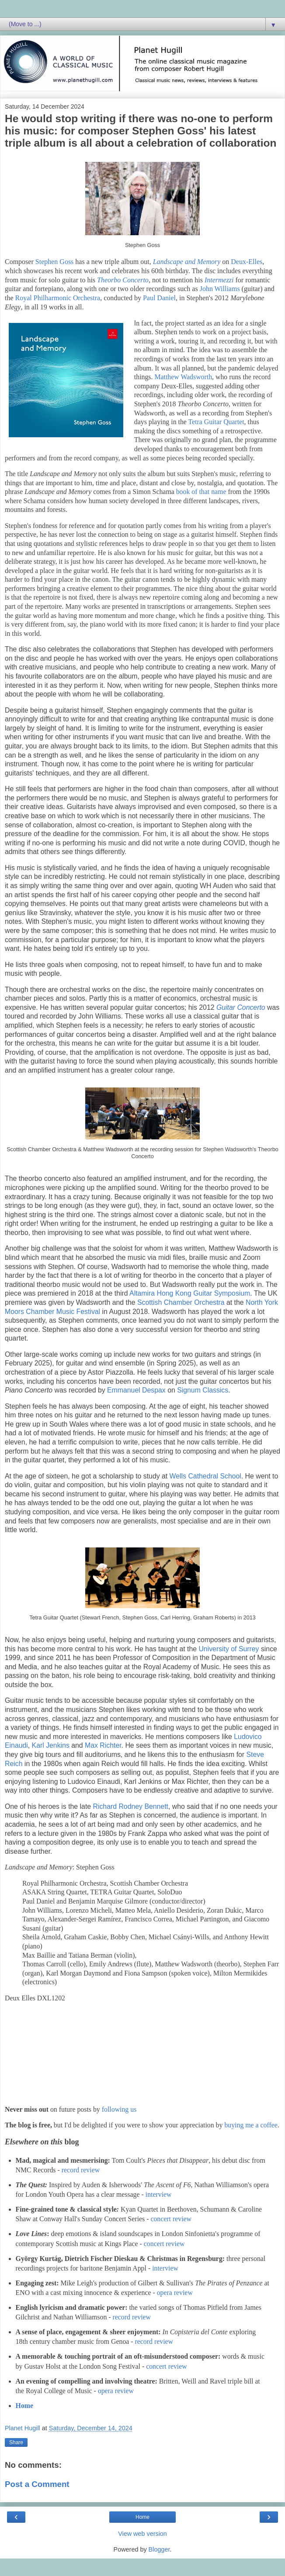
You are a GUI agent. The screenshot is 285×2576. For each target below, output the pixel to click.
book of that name (201, 491)
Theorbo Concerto (123, 280)
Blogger (159, 2549)
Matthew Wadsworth (183, 377)
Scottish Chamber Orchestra (181, 1302)
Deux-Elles (246, 261)
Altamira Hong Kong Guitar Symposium (189, 1293)
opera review (175, 2292)
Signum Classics (202, 1390)
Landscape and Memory (187, 261)
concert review (170, 2219)
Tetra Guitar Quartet (216, 421)
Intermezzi (220, 280)
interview (159, 2194)
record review (81, 2170)
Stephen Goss (54, 261)
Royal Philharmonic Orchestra (58, 298)
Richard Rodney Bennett (130, 1806)
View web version (142, 2533)
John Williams (220, 288)
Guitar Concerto (240, 1007)
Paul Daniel (159, 298)
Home (24, 2405)
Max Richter (103, 1745)
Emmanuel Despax (136, 1390)
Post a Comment (37, 2484)
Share (16, 2442)
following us (119, 2109)
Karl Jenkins (51, 1745)
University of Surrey (228, 1649)
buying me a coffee (250, 2125)
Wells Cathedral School (205, 1476)
